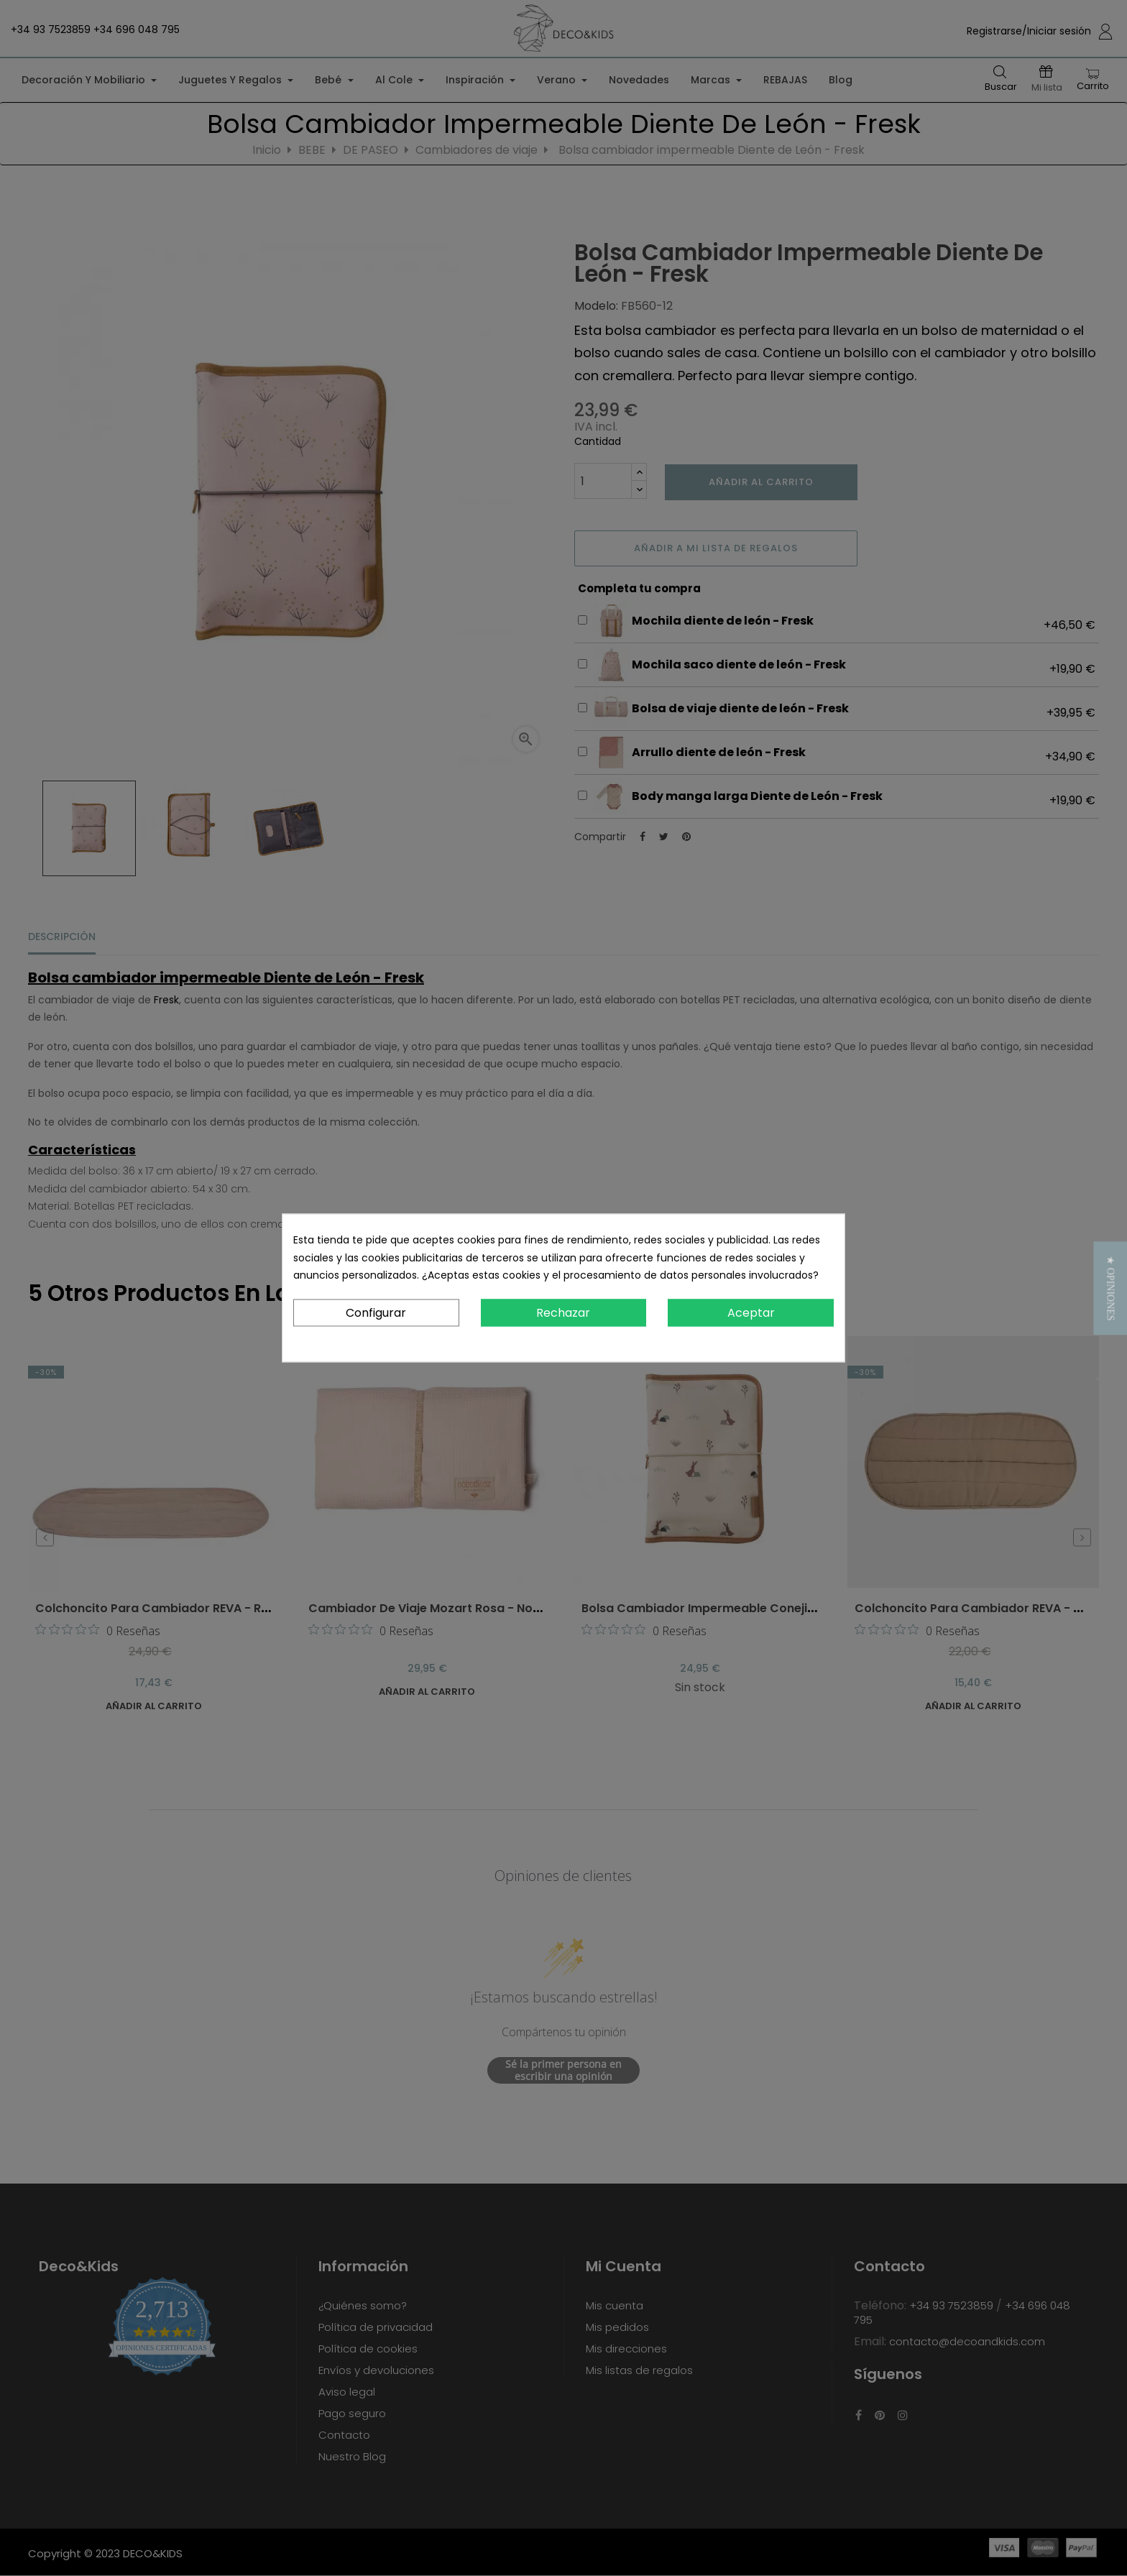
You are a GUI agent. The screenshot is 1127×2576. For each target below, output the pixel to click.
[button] (1110, 1288)
